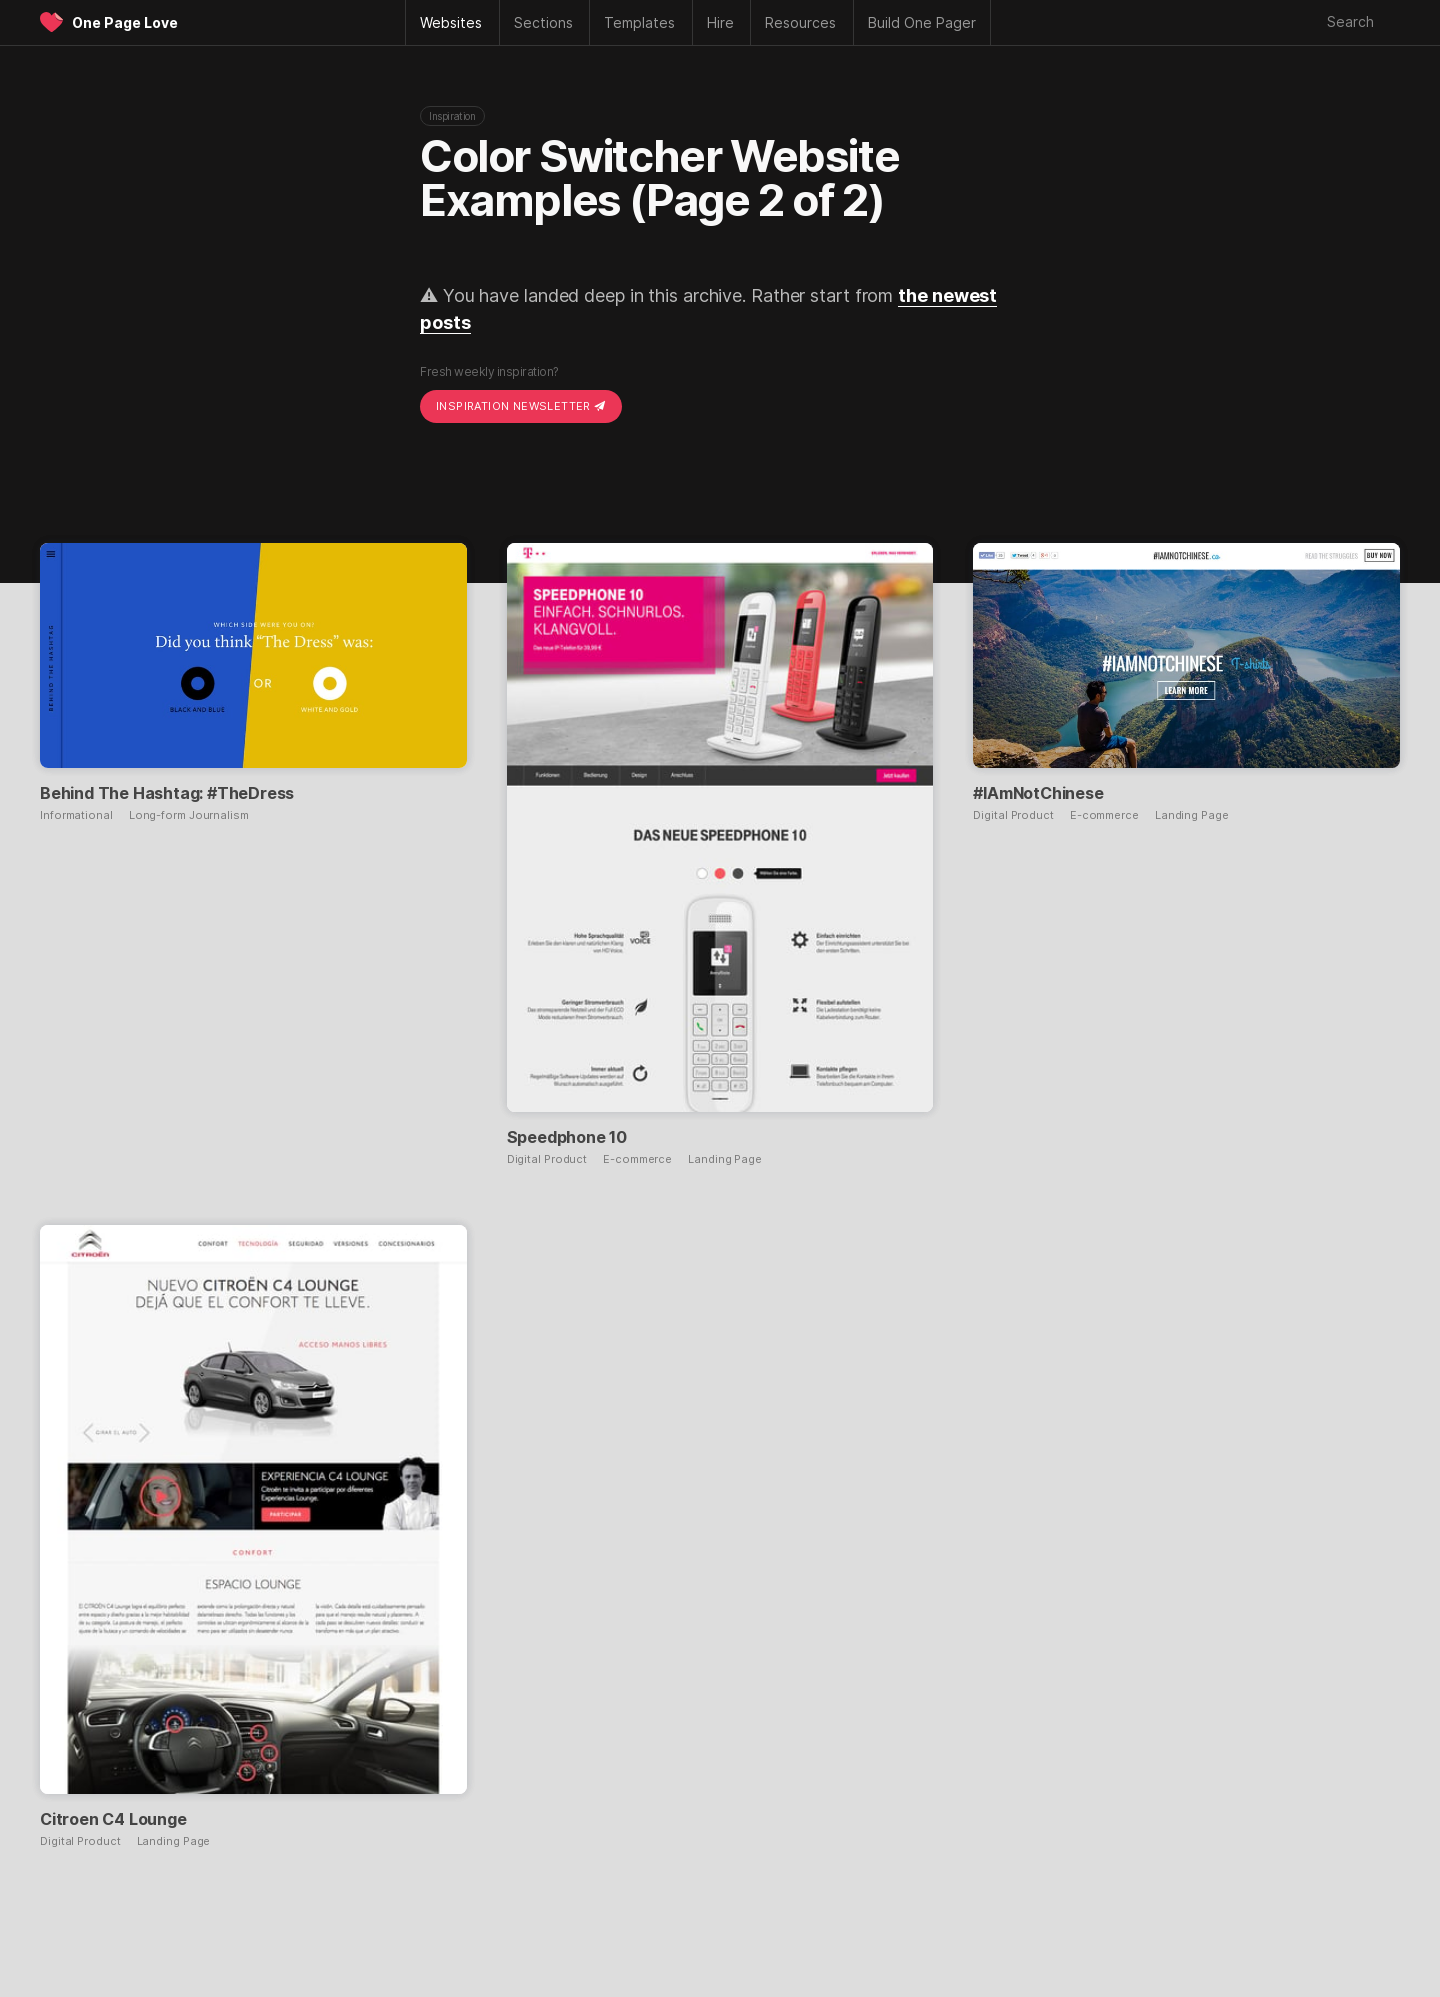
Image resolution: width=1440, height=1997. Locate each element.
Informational (76, 815)
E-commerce (637, 1159)
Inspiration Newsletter (521, 406)
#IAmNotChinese (1038, 793)
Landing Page (725, 1159)
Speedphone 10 (567, 1137)
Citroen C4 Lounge (113, 1819)
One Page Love (125, 22)
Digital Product (547, 1159)
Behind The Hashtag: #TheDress (167, 793)
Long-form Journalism (189, 815)
